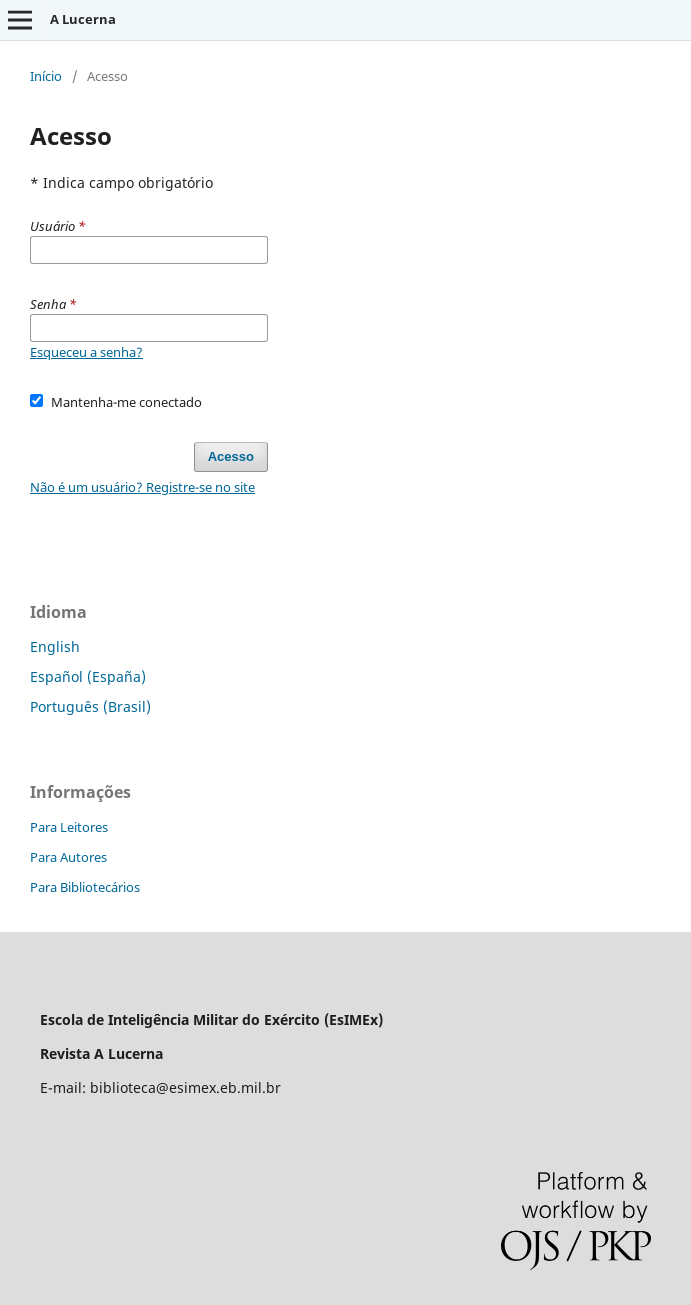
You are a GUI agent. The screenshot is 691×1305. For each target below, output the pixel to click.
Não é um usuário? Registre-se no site (142, 487)
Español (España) (88, 676)
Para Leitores (69, 827)
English (55, 646)
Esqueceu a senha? (86, 352)
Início (46, 76)
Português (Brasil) (90, 706)
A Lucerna (83, 19)
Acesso (231, 456)
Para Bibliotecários (85, 887)
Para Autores (68, 857)
